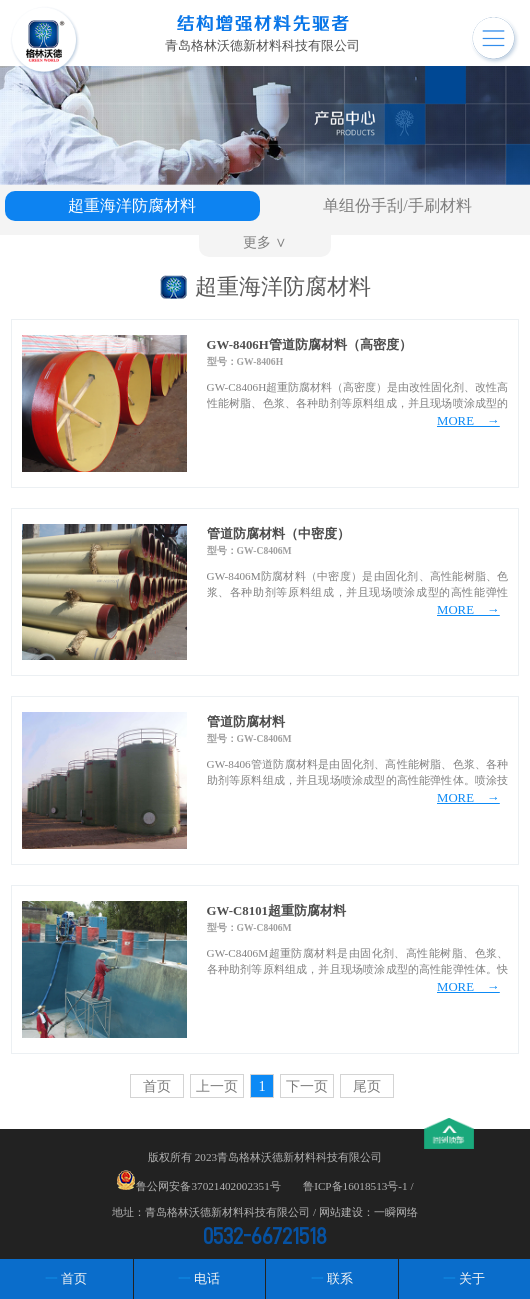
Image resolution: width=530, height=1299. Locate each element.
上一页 (217, 1086)
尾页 (367, 1086)
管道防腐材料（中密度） (278, 534)
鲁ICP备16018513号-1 (355, 1186)
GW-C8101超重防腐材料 (276, 911)
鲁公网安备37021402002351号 (208, 1186)
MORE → (468, 421)
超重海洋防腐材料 (132, 205)
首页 (157, 1086)
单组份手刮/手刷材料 (397, 205)
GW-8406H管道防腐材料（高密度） (309, 345)
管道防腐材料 (246, 722)
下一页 (307, 1086)
